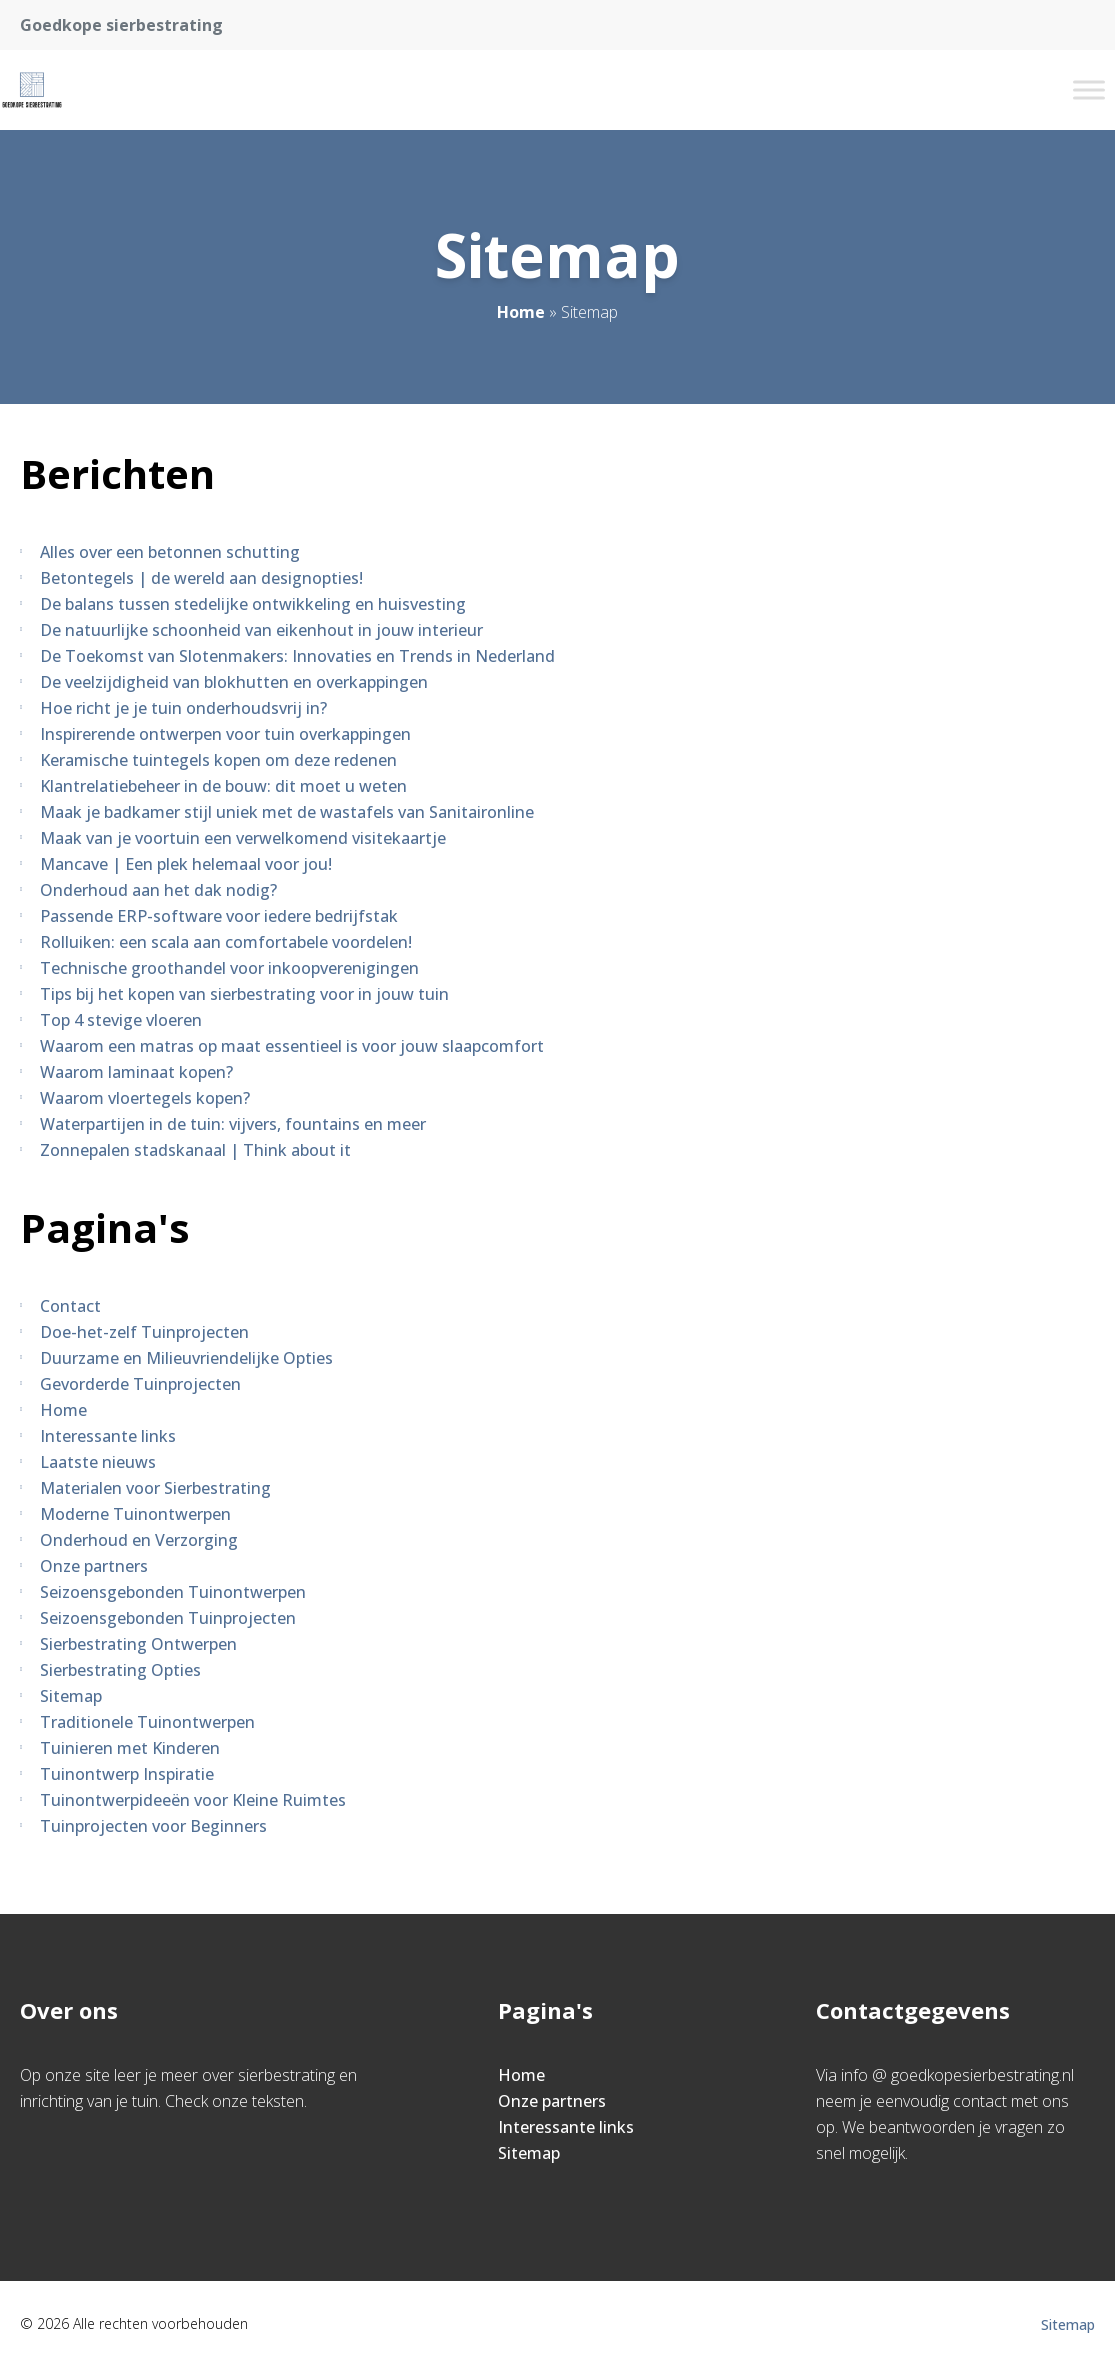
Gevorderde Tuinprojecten (140, 1384)
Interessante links (108, 1436)
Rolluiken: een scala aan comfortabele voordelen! (226, 942)
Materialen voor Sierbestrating (155, 1488)
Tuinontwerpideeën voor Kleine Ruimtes (193, 1800)
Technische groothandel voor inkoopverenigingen (229, 968)
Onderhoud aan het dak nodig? (158, 890)
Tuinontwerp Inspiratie (127, 1774)
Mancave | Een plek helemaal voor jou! (186, 864)
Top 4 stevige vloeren (121, 1020)
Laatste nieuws (98, 1462)
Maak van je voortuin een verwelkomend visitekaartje (243, 838)
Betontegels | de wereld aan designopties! (201, 578)
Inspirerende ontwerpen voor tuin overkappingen (225, 734)
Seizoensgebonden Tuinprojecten (168, 1618)
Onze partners (94, 1566)
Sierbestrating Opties (120, 1670)
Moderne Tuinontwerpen (135, 1514)
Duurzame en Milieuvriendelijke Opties (186, 1358)
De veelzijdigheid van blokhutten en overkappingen (234, 682)
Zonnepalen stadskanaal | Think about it (195, 1150)
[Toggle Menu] (1089, 89)
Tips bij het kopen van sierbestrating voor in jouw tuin (244, 994)
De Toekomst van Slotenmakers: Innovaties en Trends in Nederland (297, 656)
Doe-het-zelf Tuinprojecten (144, 1332)
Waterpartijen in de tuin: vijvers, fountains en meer (233, 1124)
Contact (70, 1306)
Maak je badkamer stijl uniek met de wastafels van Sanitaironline (287, 812)
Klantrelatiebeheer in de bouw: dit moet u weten (223, 786)
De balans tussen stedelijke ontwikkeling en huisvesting (253, 604)
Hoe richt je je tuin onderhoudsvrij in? (183, 708)
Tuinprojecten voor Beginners (153, 1826)
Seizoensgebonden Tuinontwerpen (173, 1592)
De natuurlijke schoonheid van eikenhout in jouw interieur (261, 630)
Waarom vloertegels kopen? (145, 1098)
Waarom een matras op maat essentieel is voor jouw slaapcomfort (292, 1046)
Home (521, 312)
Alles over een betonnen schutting (170, 552)
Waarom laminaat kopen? (136, 1072)
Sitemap (71, 1696)
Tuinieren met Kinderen (130, 1748)
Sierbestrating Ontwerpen (138, 1644)
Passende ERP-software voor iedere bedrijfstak (219, 916)
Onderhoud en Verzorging (139, 1540)
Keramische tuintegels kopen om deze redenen (218, 760)
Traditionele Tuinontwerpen (147, 1722)
